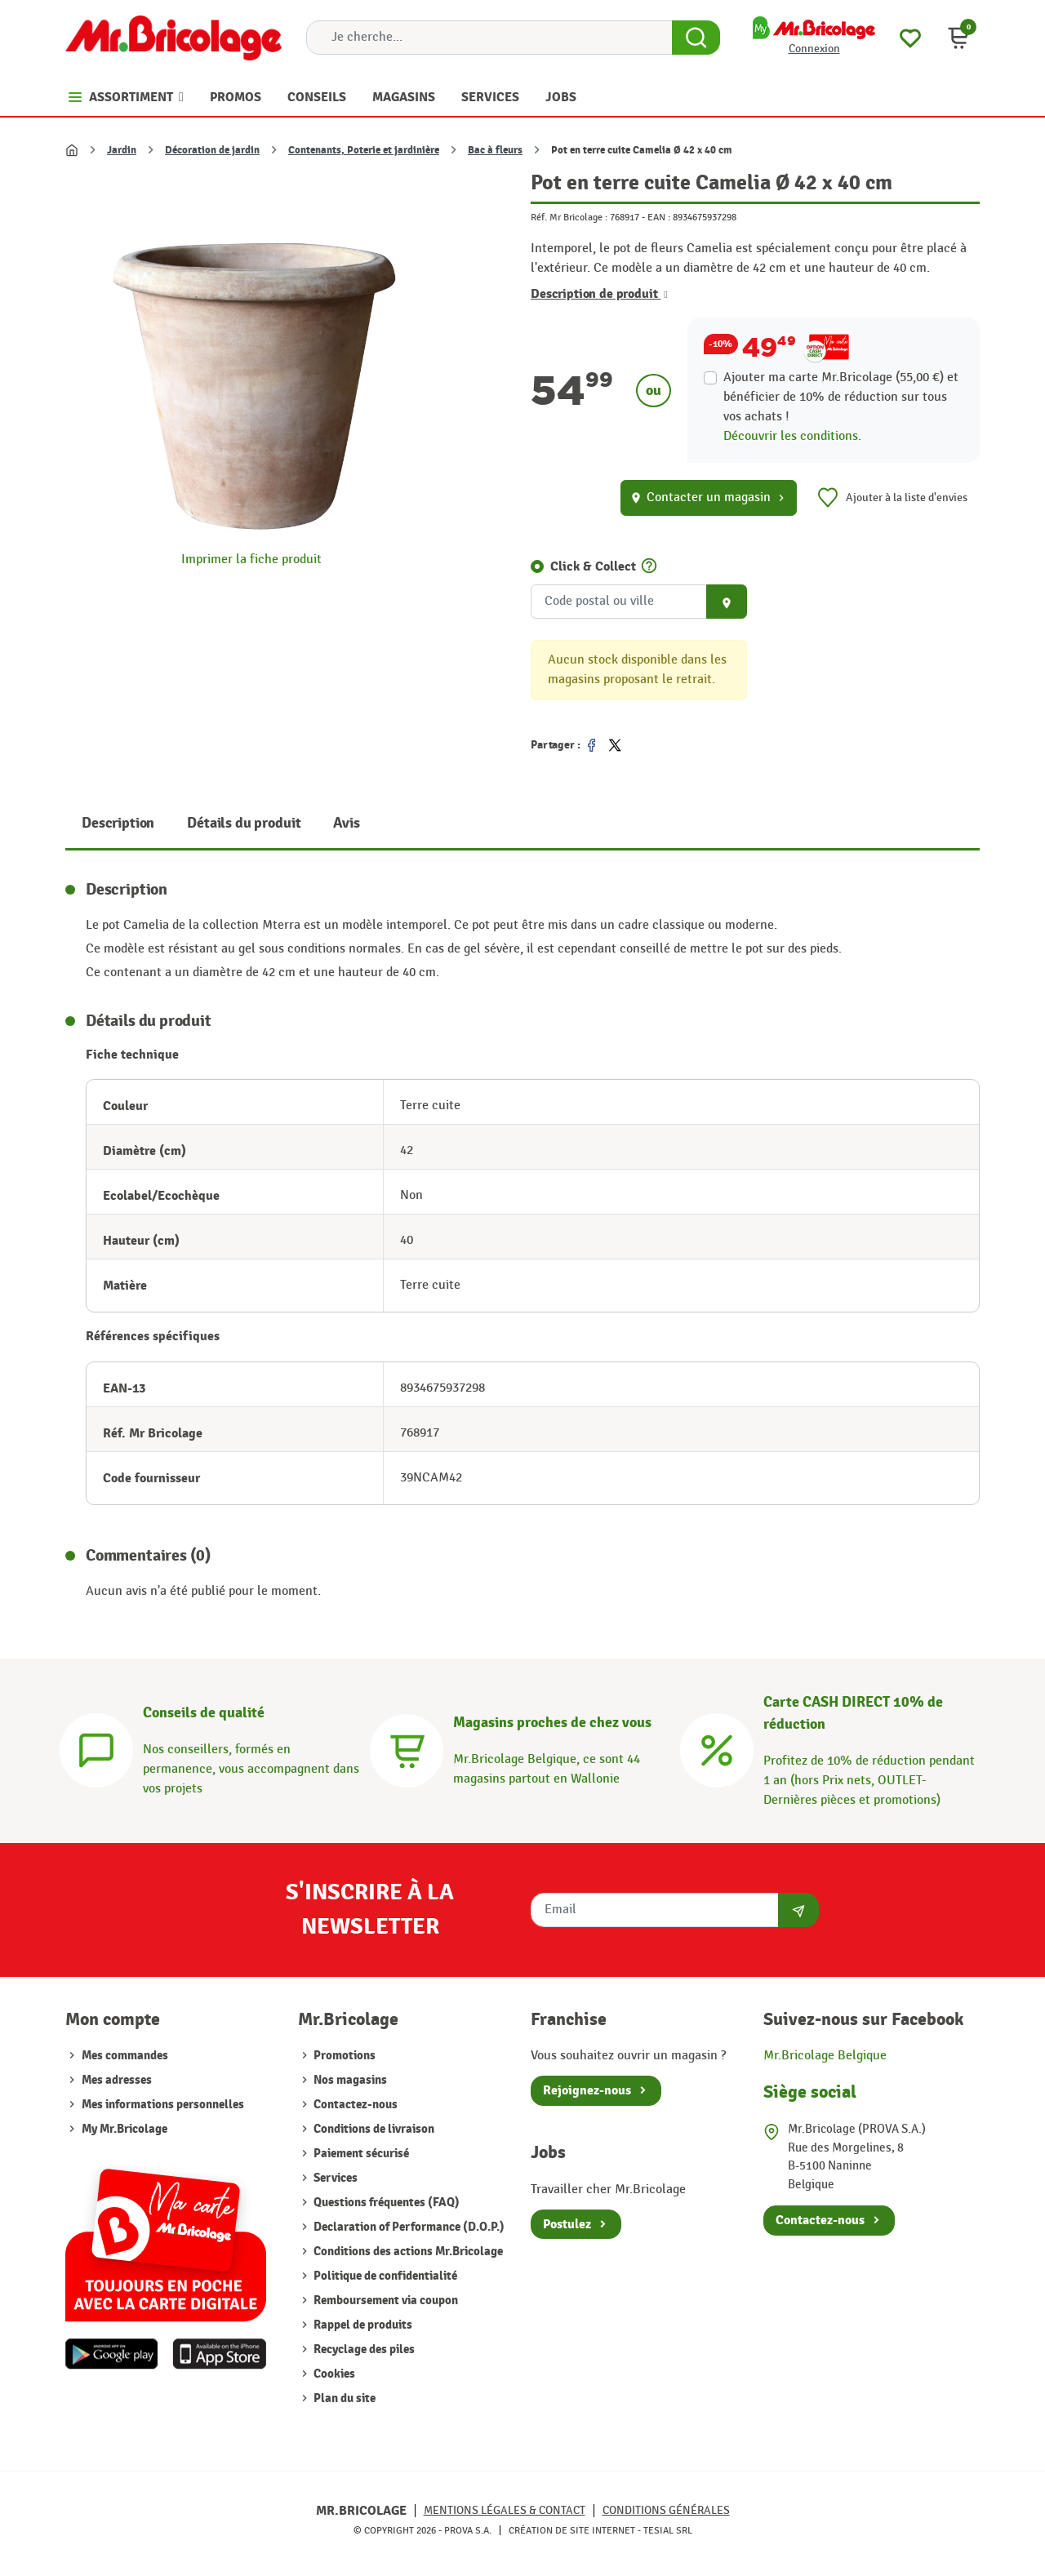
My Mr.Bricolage (124, 2129)
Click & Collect (593, 566)
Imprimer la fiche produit (251, 559)
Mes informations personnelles (163, 2104)
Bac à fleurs (495, 150)
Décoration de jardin (212, 150)
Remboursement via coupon (384, 2300)
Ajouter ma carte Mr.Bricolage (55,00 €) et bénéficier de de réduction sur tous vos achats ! (840, 397)
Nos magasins (349, 2080)
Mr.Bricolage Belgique (825, 2055)
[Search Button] (696, 37)
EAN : (658, 217)
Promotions (343, 2055)
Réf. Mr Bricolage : (569, 217)
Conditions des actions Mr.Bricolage (407, 2251)
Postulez (567, 2224)
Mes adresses (117, 2080)
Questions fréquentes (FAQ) (385, 2202)
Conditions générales (666, 2510)
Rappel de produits (361, 2325)
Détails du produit (243, 823)
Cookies (333, 2374)
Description (118, 823)
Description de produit (599, 293)
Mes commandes (125, 2055)
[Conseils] (96, 1748)
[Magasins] (406, 1748)
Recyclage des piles (363, 2349)
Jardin (121, 150)
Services (334, 2178)
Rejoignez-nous (587, 2090)
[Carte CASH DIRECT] (716, 1748)
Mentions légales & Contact (504, 2510)
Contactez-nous (354, 2104)
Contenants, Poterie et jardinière (363, 150)
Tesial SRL (667, 2530)
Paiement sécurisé (360, 2153)
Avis (346, 823)
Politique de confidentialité (384, 2276)
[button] (958, 37)
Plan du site (343, 2398)
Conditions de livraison (372, 2129)
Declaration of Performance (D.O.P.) (408, 2227)
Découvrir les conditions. (792, 436)
